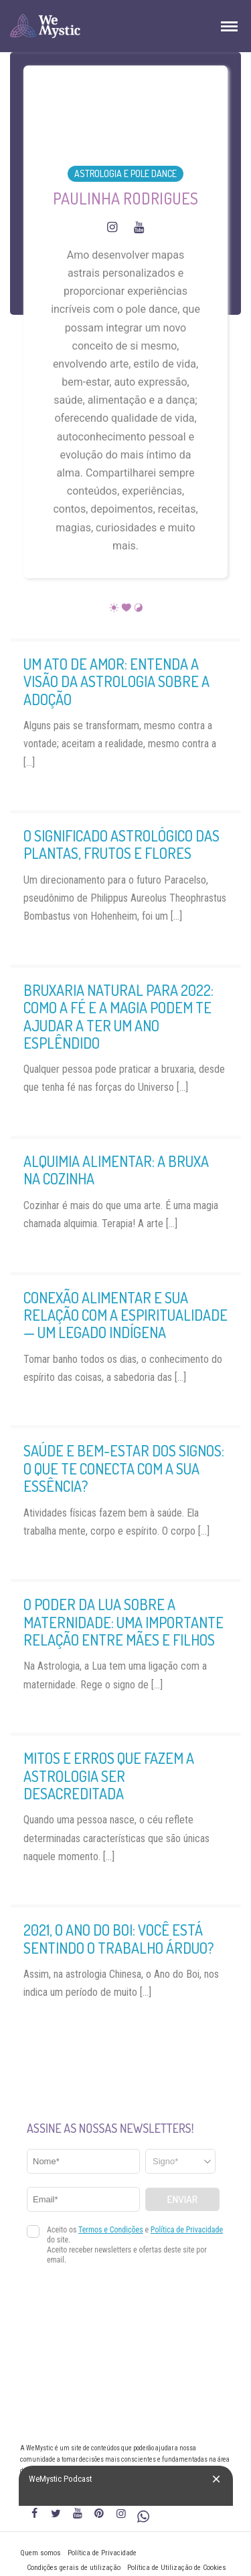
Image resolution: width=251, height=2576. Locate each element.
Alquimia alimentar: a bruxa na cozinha (116, 1170)
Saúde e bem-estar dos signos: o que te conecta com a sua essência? (123, 1468)
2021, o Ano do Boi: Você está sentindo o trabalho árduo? (118, 1938)
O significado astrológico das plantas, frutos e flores (121, 844)
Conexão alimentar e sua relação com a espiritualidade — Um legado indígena (125, 1315)
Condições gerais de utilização (73, 2567)
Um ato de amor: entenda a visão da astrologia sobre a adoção (116, 681)
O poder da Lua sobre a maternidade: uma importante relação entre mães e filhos (123, 1622)
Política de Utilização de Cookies (176, 2567)
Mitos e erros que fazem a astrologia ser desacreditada (108, 1776)
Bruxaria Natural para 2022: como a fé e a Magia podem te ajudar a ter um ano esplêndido (118, 1016)
